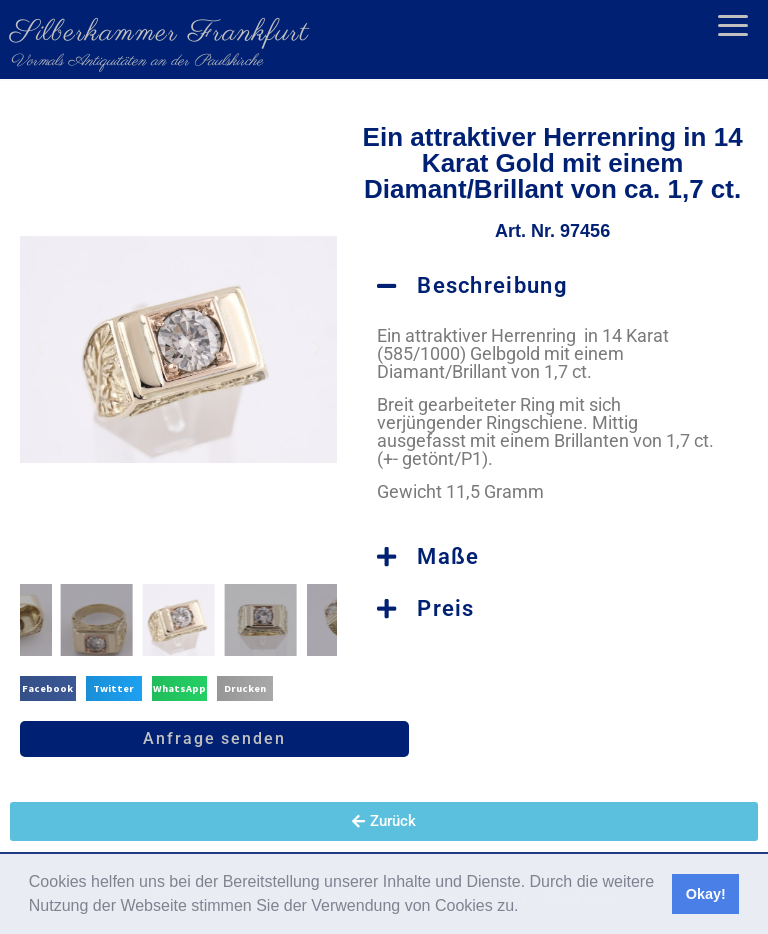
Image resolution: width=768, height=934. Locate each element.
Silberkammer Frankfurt (159, 33)
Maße (448, 556)
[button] (526, 908)
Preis (446, 608)
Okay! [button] (706, 894)
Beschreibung (492, 285)
